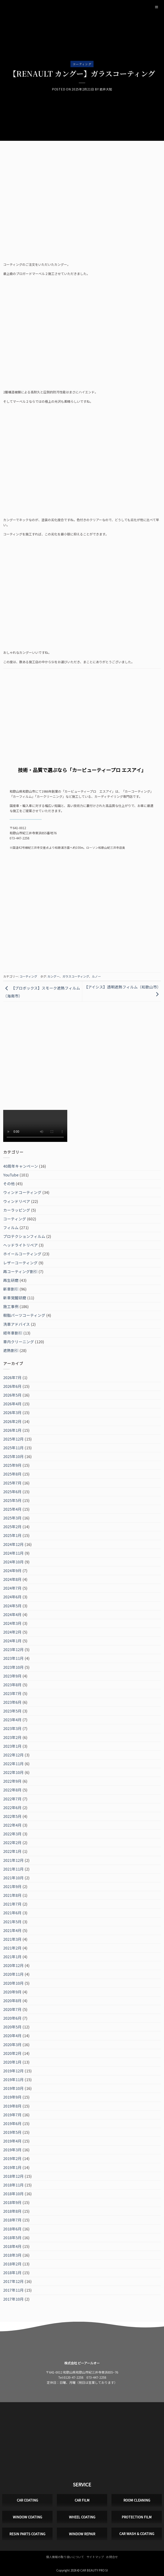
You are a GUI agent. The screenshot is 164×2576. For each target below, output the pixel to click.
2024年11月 (13, 1553)
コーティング (82, 64)
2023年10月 (13, 1667)
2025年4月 (12, 1509)
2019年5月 (12, 2132)
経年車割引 (12, 1333)
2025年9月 (12, 1465)
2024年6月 (12, 1596)
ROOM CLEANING (136, 2500)
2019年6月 (12, 2123)
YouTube (11, 1175)
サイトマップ (95, 2557)
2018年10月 (13, 2193)
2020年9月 (12, 1992)
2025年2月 (12, 1526)
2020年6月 (12, 2018)
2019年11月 (13, 2079)
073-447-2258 (96, 2377)
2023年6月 (12, 1702)
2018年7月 (12, 2220)
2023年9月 (12, 1676)
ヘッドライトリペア (20, 1245)
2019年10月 (13, 2088)
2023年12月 (13, 1649)
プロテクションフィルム (24, 1236)
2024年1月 (12, 1640)
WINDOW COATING (27, 2517)
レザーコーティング (20, 1262)
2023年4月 (12, 1719)
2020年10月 (13, 1983)
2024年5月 (12, 1605)
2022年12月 (13, 1755)
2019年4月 (12, 2141)
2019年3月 (12, 2149)
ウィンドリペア (16, 1201)
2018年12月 (13, 2176)
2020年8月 (12, 2000)
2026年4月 (12, 1403)
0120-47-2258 (73, 2377)
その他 (9, 1183)
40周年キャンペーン (20, 1166)
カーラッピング (16, 1210)
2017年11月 (13, 2290)
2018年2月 (12, 2263)
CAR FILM (82, 2500)
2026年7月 (12, 1377)
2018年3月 (12, 2255)
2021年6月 (12, 1912)
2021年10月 (13, 1877)
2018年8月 (12, 2211)
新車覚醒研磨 (14, 1297)
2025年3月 (12, 1518)
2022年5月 (12, 1816)
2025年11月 (13, 1447)
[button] (156, 6)
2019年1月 (12, 2167)
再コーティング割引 (20, 1271)
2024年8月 (12, 1579)
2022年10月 (13, 1772)
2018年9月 (12, 2202)
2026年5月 (12, 1395)
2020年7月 (12, 2009)
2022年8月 (12, 1789)
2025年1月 (12, 1535)
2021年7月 (12, 1904)
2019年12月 (13, 2070)
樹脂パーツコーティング (24, 1315)
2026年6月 (12, 1386)
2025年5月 (12, 1500)
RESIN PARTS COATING (27, 2534)
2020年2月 (12, 2053)
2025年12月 (13, 1439)
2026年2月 (12, 1421)
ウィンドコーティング (22, 1192)
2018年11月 (13, 2185)
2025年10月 (13, 1456)
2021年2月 (12, 1948)
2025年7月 (12, 1483)
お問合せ (112, 2557)
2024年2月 (12, 1632)
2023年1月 (12, 1746)
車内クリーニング (18, 1341)
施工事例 (11, 1306)
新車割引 (11, 1289)
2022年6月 (12, 1807)
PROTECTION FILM (137, 2517)
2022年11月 (13, 1763)
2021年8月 (12, 1895)
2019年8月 (12, 2106)
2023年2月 (12, 1737)
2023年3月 (12, 1728)
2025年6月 (12, 1491)
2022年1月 (12, 1851)
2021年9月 (12, 1886)
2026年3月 (12, 1412)
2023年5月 (12, 1711)
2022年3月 (12, 1833)
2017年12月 (13, 2281)
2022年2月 (12, 1842)
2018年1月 (12, 2272)
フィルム (11, 1227)
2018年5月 (12, 2237)
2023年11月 (13, 1658)
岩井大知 (106, 89)
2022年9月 (12, 1781)
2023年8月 (12, 1684)
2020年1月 (12, 2062)
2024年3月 (12, 1623)
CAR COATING (27, 2500)
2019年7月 (12, 2114)
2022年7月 (12, 1798)
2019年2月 (12, 2158)
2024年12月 (13, 1544)
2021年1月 (12, 1956)
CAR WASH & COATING (136, 2534)
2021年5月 (12, 1921)
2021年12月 (13, 1860)
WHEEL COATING (82, 2517)
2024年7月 (12, 1588)
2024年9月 (12, 1570)
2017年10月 (13, 2299)
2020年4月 (12, 2035)
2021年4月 (12, 1930)
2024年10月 (13, 1561)
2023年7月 (12, 1693)
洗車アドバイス (16, 1324)
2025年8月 (12, 1474)
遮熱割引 (11, 1350)
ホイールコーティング (22, 1253)
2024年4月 (12, 1614)
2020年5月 (12, 2026)
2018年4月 (12, 2246)
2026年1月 (12, 1430)
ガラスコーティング (75, 976)
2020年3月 (12, 2044)
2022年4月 (12, 1825)
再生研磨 (11, 1280)
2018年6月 (12, 2228)
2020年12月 (13, 1965)
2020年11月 (13, 1974)
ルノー (96, 976)
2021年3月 (12, 1939)
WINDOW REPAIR (82, 2534)
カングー (53, 976)
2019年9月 (12, 2097)
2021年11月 (13, 1869)
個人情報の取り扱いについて (65, 2557)
